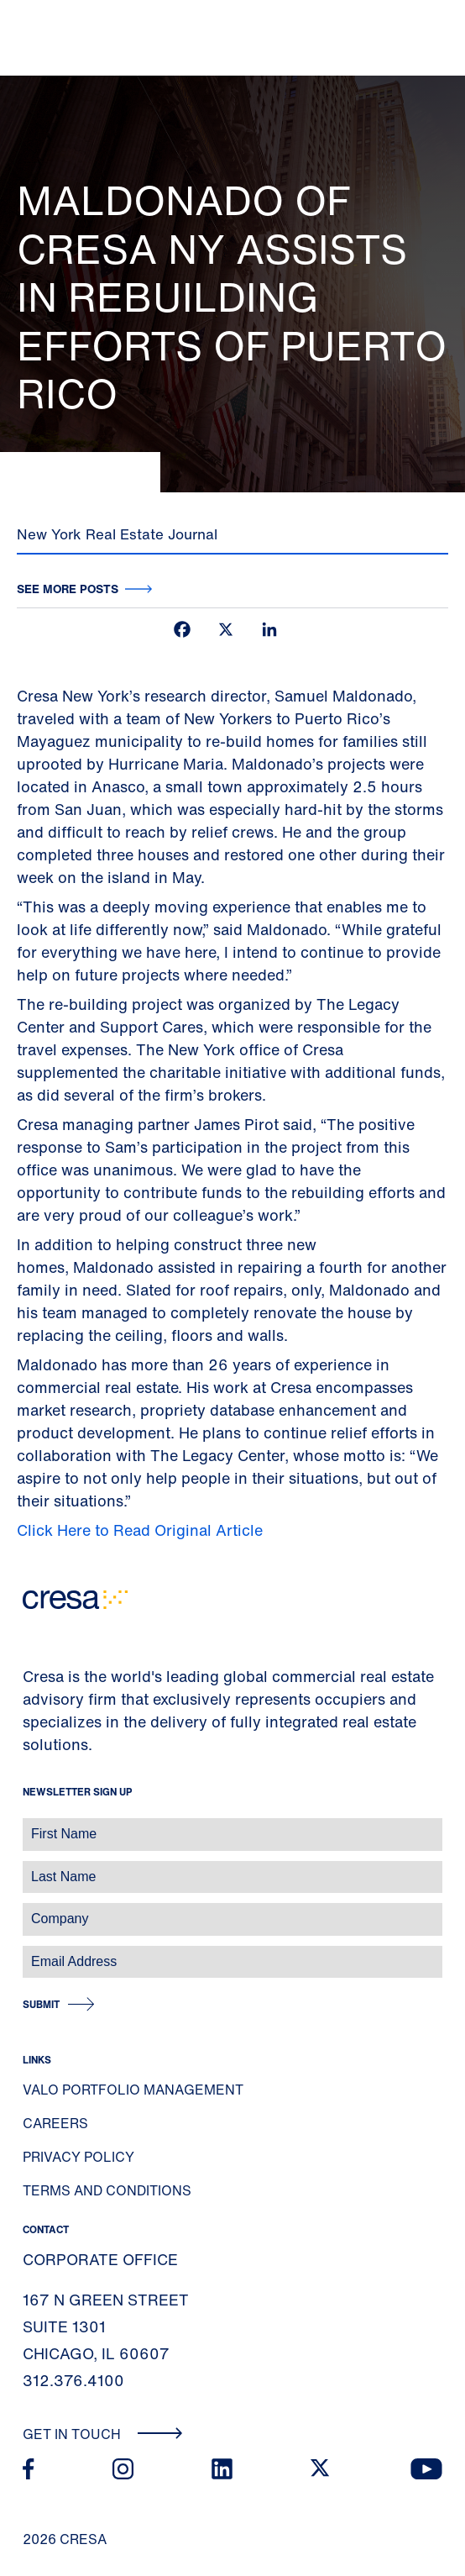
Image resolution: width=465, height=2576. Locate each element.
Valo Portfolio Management (133, 2089)
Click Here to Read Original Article (140, 1530)
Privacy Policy (78, 2157)
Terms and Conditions (107, 2190)
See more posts (67, 588)
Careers (55, 2123)
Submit (41, 2004)
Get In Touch (103, 2434)
